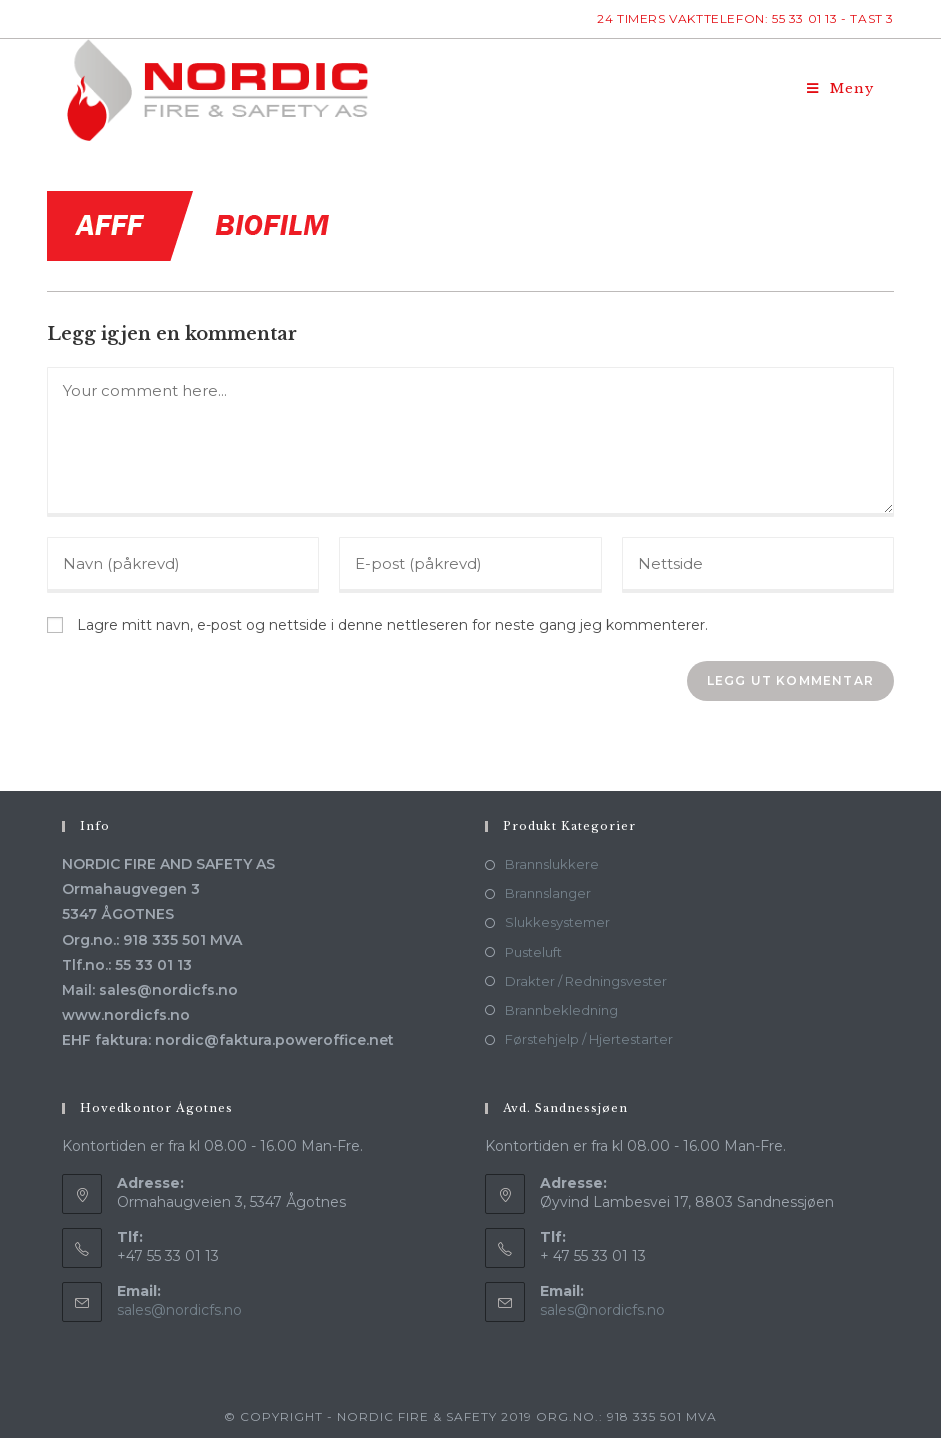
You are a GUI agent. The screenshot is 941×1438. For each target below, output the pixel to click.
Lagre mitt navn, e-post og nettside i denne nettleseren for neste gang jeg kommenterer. (392, 625)
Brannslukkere (552, 864)
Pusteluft (533, 952)
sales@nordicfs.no (179, 1310)
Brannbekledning (561, 1010)
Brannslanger (548, 893)
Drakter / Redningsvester (586, 981)
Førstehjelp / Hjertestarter (589, 1039)
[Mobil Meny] (840, 89)
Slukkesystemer (557, 922)
